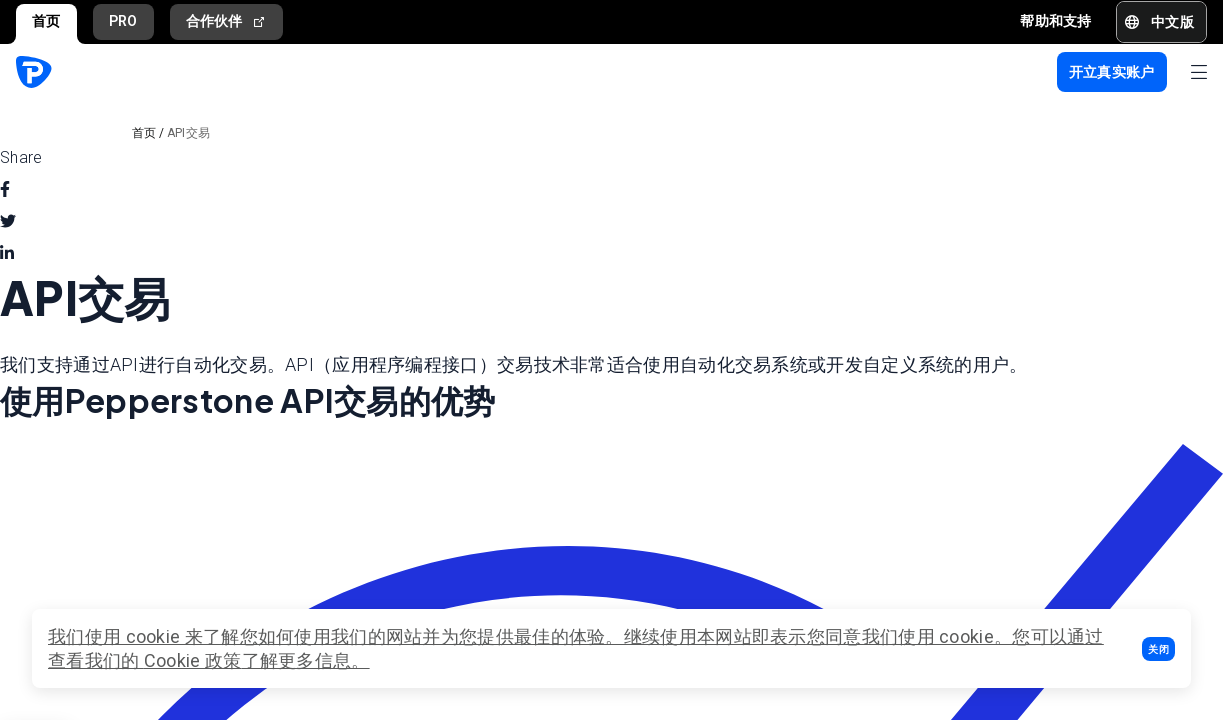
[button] (1158, 649)
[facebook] (5, 190)
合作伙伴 (227, 21)
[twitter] (8, 222)
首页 (46, 21)
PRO (123, 21)
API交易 (189, 133)
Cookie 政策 (193, 660)
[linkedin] (7, 254)
